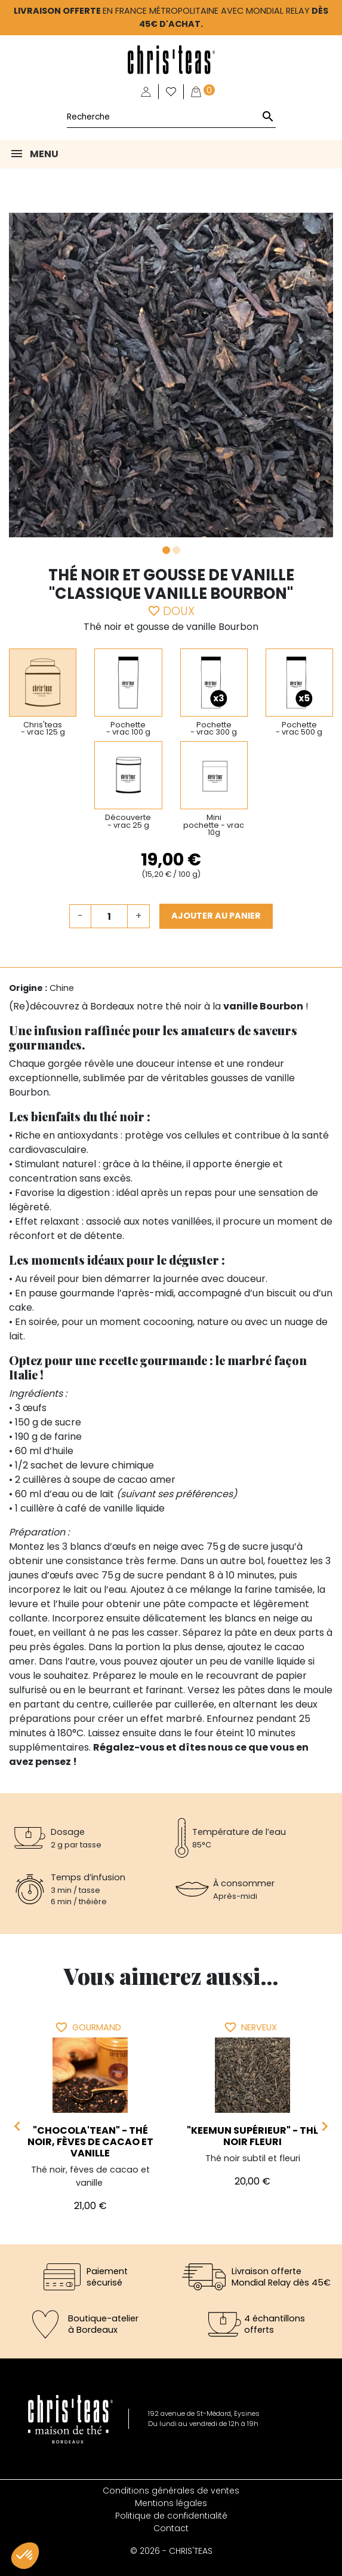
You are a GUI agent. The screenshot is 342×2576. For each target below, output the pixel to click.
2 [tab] (176, 550)
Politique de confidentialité (171, 2516)
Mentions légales (171, 2503)
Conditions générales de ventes (171, 2491)
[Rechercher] (171, 116)
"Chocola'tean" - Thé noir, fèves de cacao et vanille (90, 2142)
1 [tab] (166, 550)
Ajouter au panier (216, 916)
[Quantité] (109, 916)
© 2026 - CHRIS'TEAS (171, 2551)
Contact (171, 2528)
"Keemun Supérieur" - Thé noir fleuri (253, 2136)
